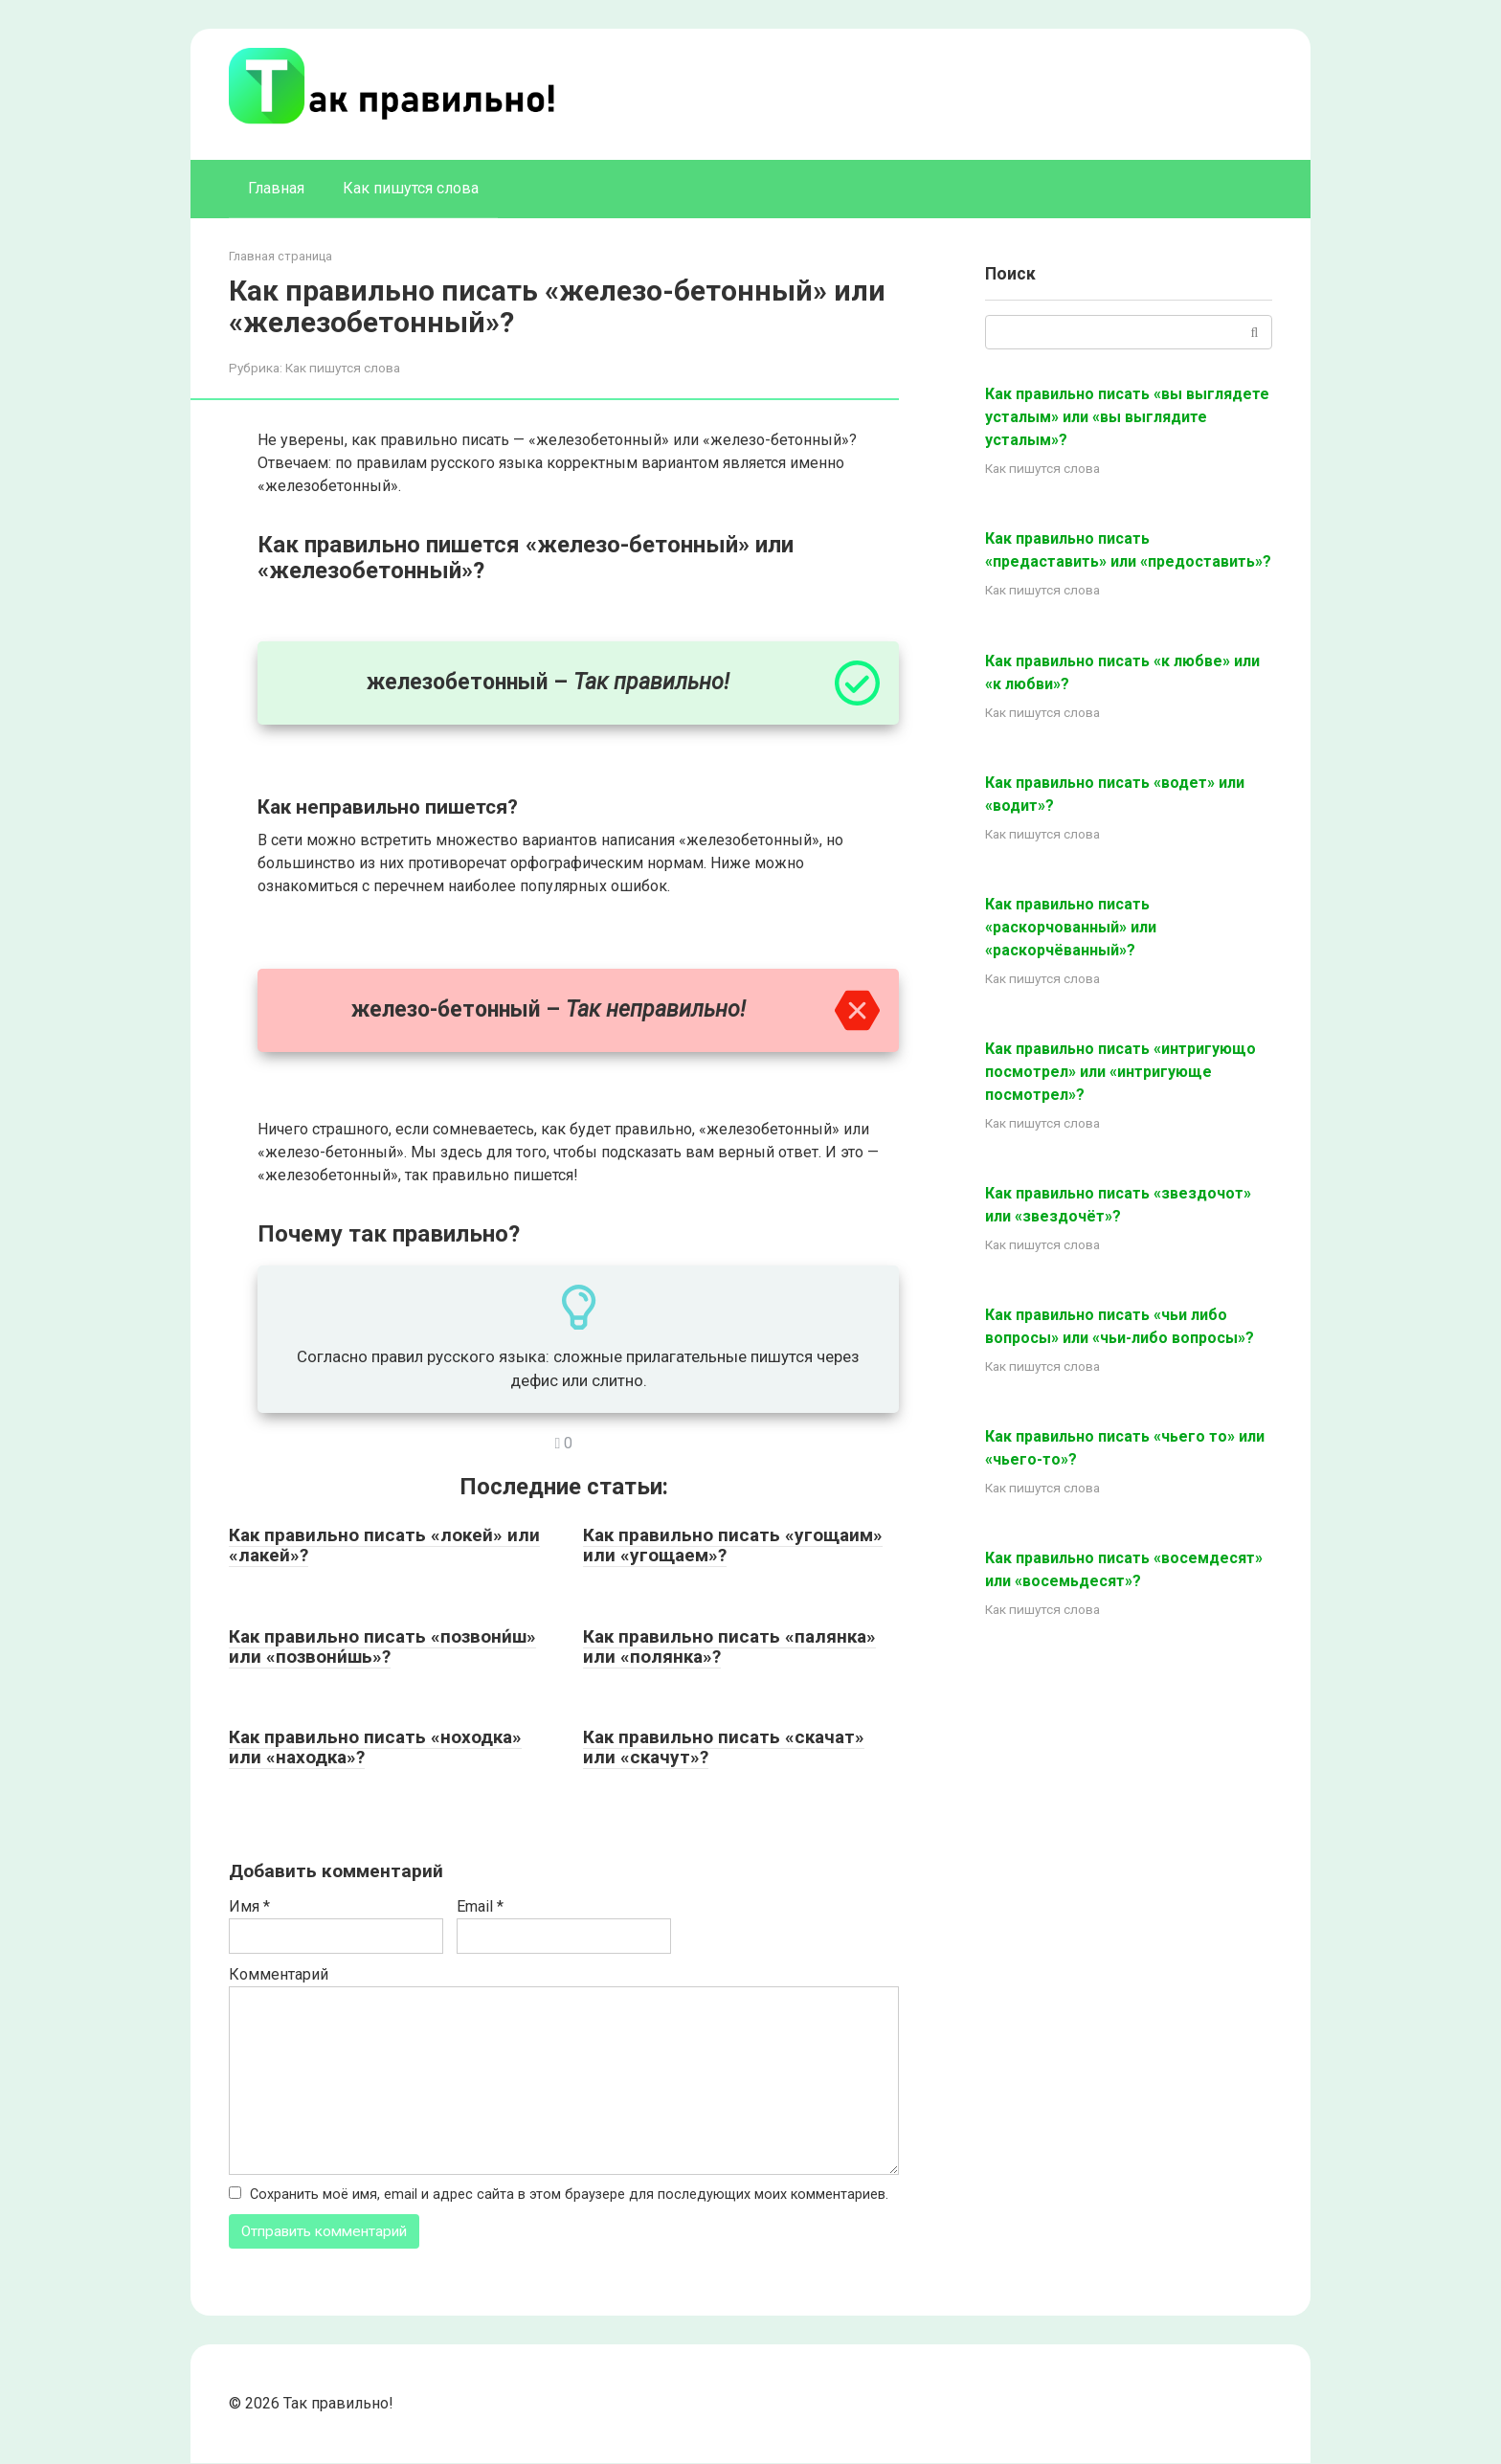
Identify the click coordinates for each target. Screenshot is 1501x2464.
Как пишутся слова (411, 188)
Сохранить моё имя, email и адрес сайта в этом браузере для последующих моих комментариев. (569, 2194)
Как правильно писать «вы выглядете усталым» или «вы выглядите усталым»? (1127, 417)
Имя (249, 1906)
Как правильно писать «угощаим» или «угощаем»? (733, 1545)
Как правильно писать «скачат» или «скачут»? (723, 1747)
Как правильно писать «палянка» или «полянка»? (729, 1646)
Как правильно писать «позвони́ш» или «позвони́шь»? (382, 1646)
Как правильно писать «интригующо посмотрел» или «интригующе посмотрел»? (1120, 1072)
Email (480, 1906)
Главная (276, 188)
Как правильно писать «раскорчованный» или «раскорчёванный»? (1070, 927)
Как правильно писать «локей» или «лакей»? (384, 1545)
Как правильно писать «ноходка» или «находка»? (375, 1747)
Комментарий (278, 1974)
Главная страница (280, 256)
